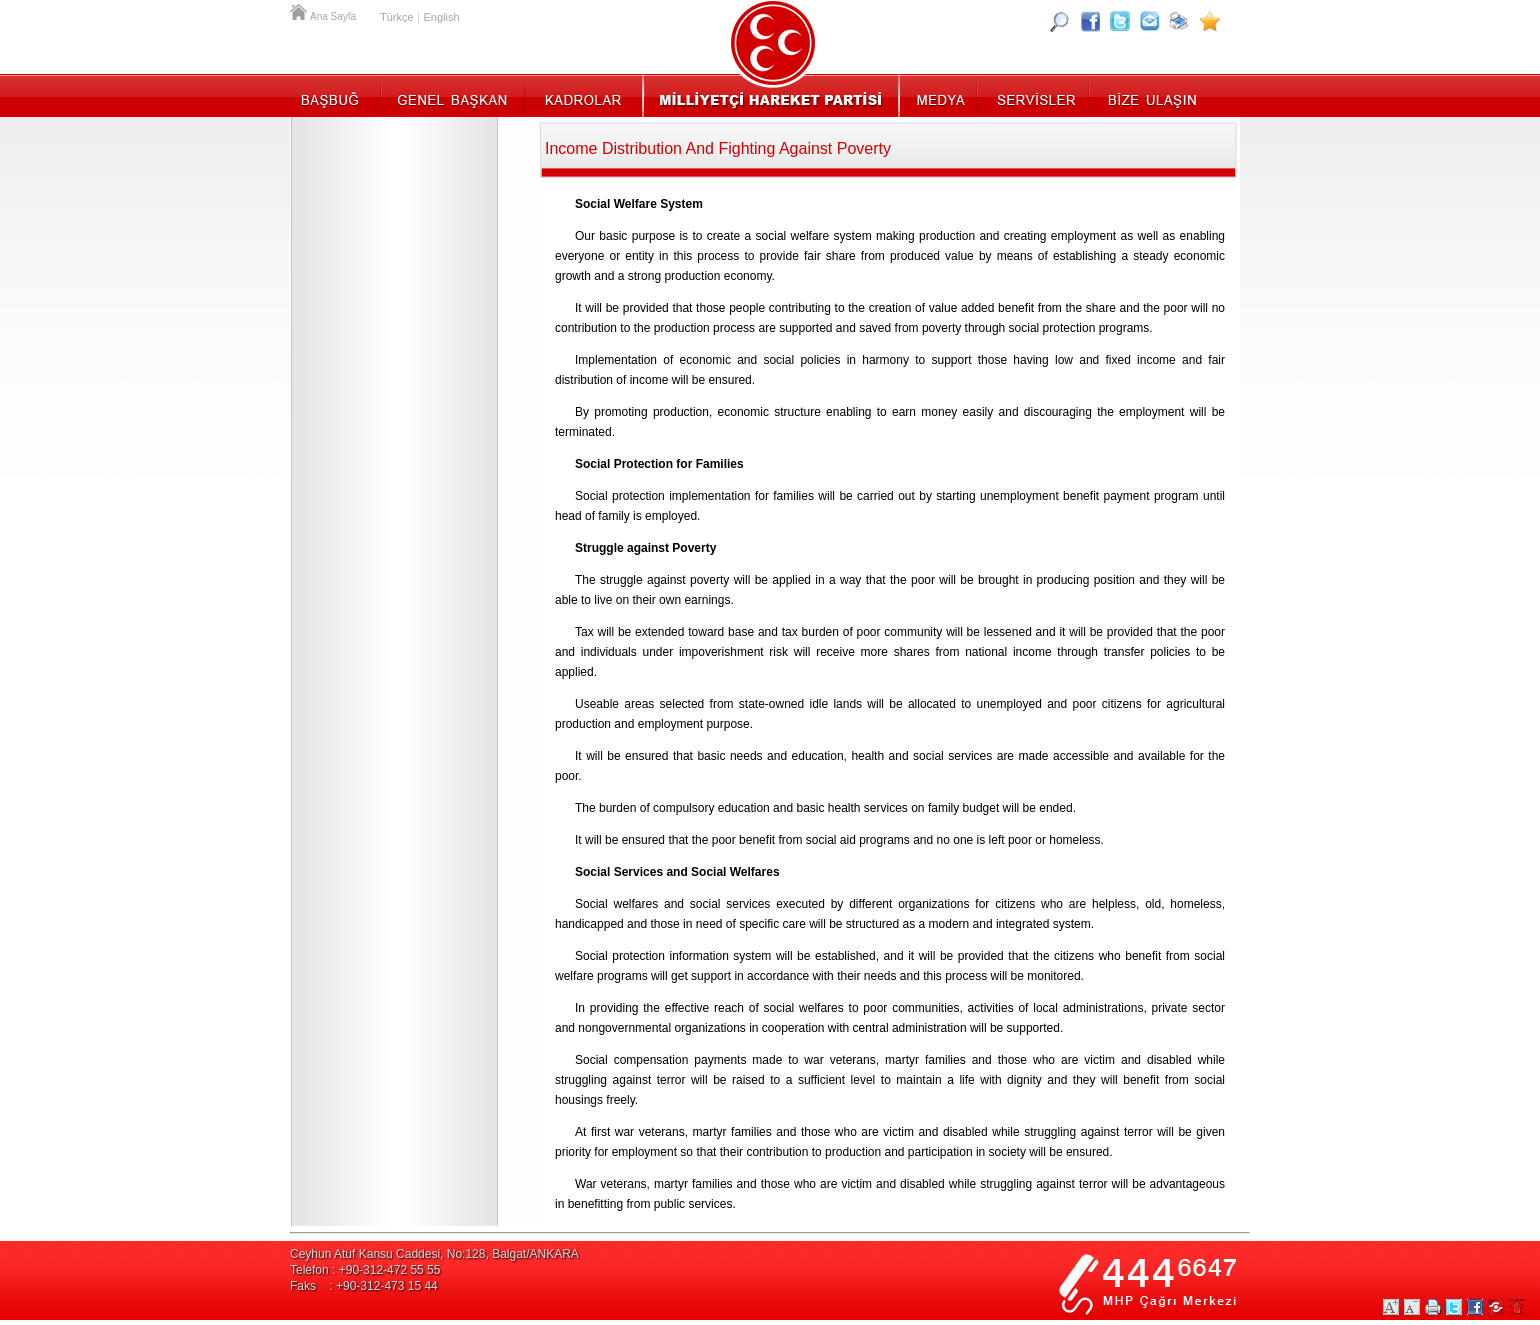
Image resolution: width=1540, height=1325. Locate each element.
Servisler (1034, 95)
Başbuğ (335, 95)
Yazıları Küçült (1412, 1307)
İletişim (1150, 95)
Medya (939, 95)
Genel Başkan (453, 95)
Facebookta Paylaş (1475, 1307)
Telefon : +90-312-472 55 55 (365, 1270)
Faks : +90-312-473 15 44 (364, 1286)
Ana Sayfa (300, 10)
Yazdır (1433, 1307)
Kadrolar (582, 95)
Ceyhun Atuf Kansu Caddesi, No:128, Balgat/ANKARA (434, 1254)
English (441, 17)
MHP (770, 95)
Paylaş (1496, 1307)
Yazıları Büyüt (1391, 1307)
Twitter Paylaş (1454, 1307)
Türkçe (397, 17)
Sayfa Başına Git (1517, 1307)
